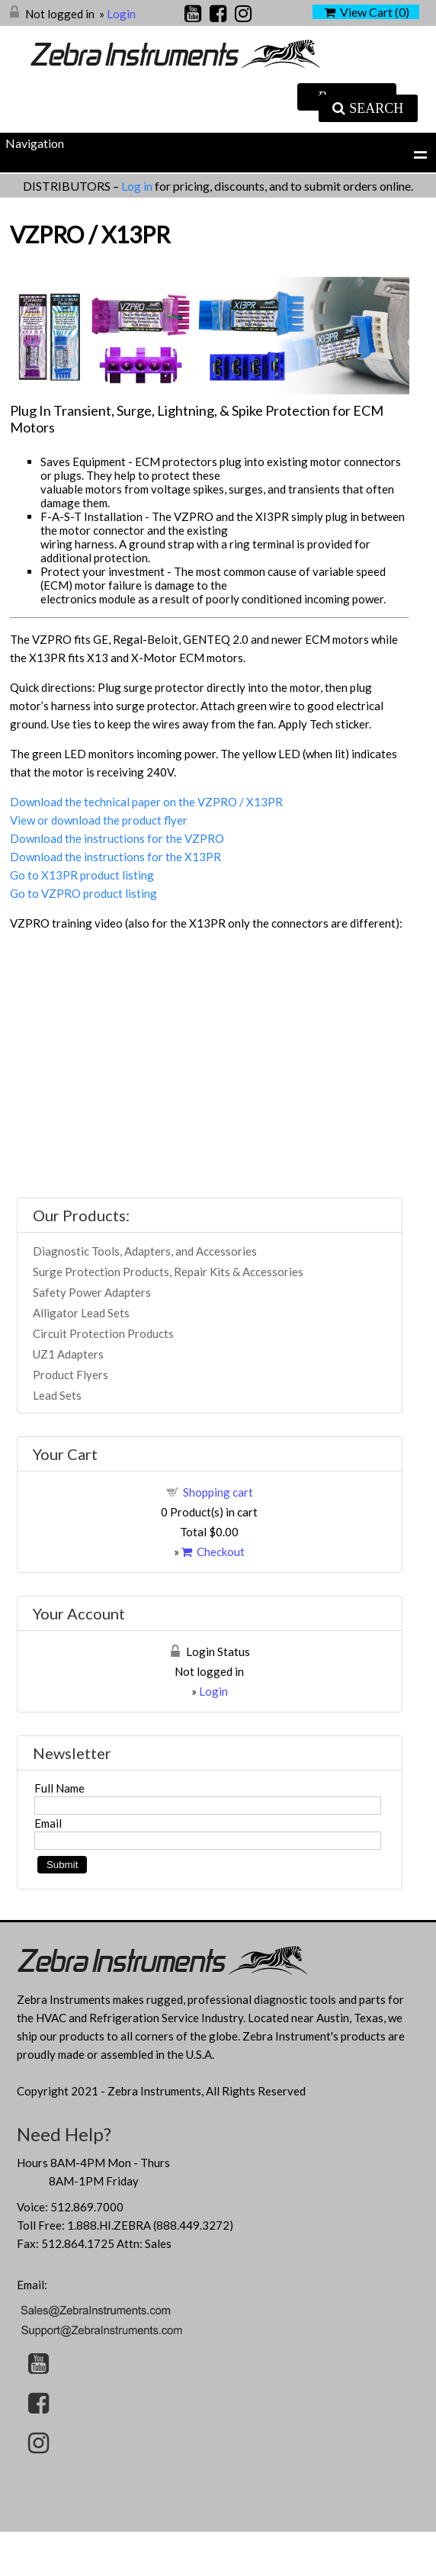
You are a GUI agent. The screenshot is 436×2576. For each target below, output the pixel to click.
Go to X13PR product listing (82, 875)
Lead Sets (57, 1395)
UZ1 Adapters (68, 1354)
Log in (138, 185)
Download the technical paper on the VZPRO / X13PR (146, 802)
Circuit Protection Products (103, 1333)
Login (121, 14)
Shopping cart (218, 1492)
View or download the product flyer (99, 820)
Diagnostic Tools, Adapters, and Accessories (145, 1251)
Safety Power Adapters (92, 1292)
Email (48, 1823)
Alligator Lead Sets (81, 1313)
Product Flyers (70, 1374)
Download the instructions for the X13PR (115, 856)
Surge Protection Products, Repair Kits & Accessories (168, 1271)
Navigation (34, 143)
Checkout (213, 1551)
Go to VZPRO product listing (83, 893)
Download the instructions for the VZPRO (117, 838)
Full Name (59, 1788)
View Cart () (366, 12)
